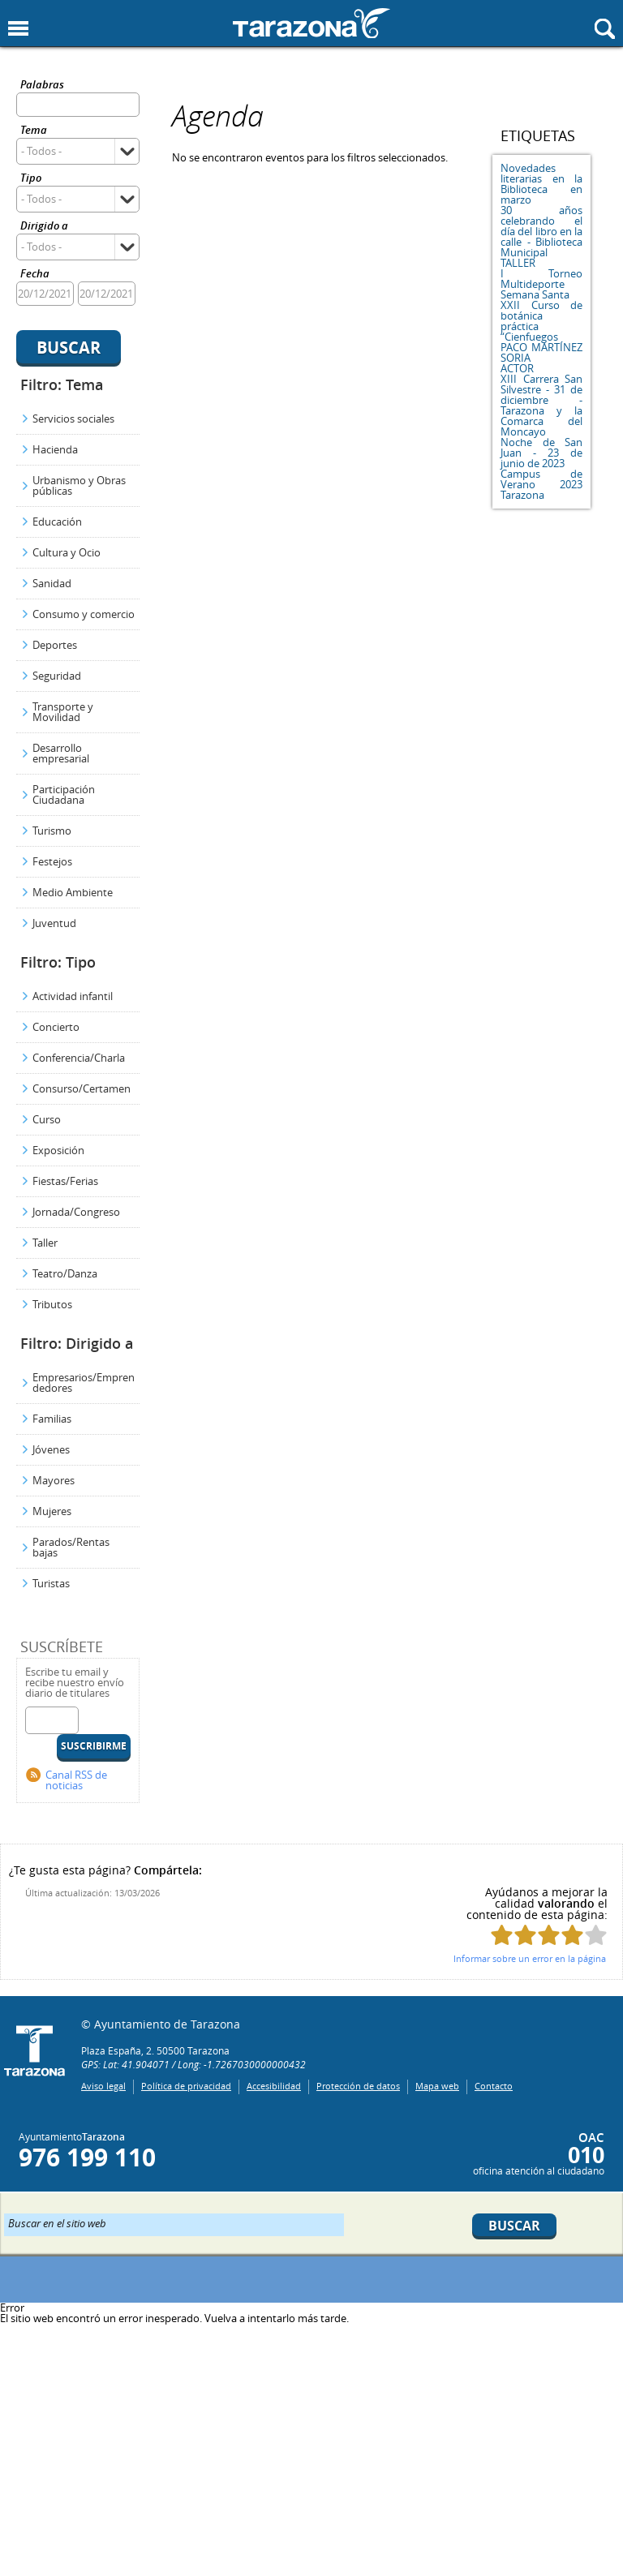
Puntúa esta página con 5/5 (596, 1935)
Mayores (53, 1480)
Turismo (51, 830)
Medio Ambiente (72, 892)
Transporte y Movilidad (62, 711)
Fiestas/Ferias (65, 1181)
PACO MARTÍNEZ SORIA (541, 352)
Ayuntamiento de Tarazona (311, 23)
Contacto (494, 2086)
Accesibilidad (274, 2086)
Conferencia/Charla (78, 1057)
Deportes (54, 645)
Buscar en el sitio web (57, 2222)
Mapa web (437, 2086)
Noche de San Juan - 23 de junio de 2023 (541, 452)
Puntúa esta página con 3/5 (549, 1935)
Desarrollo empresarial (60, 753)
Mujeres (51, 1511)
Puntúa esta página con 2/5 (525, 1935)
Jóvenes (51, 1449)
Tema (33, 131)
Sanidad (51, 583)
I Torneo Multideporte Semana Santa (541, 284)
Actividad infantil (72, 996)
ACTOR (517, 368)
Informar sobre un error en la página (529, 1958)
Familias (51, 1418)
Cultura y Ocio (66, 552)
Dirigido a (44, 227)
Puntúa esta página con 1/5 (502, 1935)
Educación (57, 521)
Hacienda (55, 449)
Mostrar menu (18, 29)
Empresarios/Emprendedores (83, 1382)
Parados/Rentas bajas (71, 1547)
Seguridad (56, 675)
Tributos (52, 1304)
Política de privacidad (186, 2086)
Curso (46, 1119)
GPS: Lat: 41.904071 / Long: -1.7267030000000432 (193, 2064)
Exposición (58, 1150)
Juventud (54, 923)
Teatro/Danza (64, 1273)
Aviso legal (103, 2086)
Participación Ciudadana (63, 794)
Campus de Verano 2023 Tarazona (541, 484)
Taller (45, 1242)
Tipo (30, 179)
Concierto (55, 1027)
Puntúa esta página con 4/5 (572, 1935)
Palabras (42, 85)
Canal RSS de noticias (76, 1779)
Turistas (51, 1583)
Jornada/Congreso (76, 1211)
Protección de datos (358, 2086)
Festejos (52, 861)
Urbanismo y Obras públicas (79, 485)
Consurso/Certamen (81, 1088)
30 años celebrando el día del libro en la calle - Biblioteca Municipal (541, 231)
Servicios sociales (73, 418)
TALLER (518, 262)
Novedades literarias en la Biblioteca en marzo (541, 184)
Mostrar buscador (605, 29)
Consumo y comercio (83, 614)
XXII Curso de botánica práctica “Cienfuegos (541, 321)
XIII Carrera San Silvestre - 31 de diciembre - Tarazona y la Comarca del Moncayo (541, 405)
